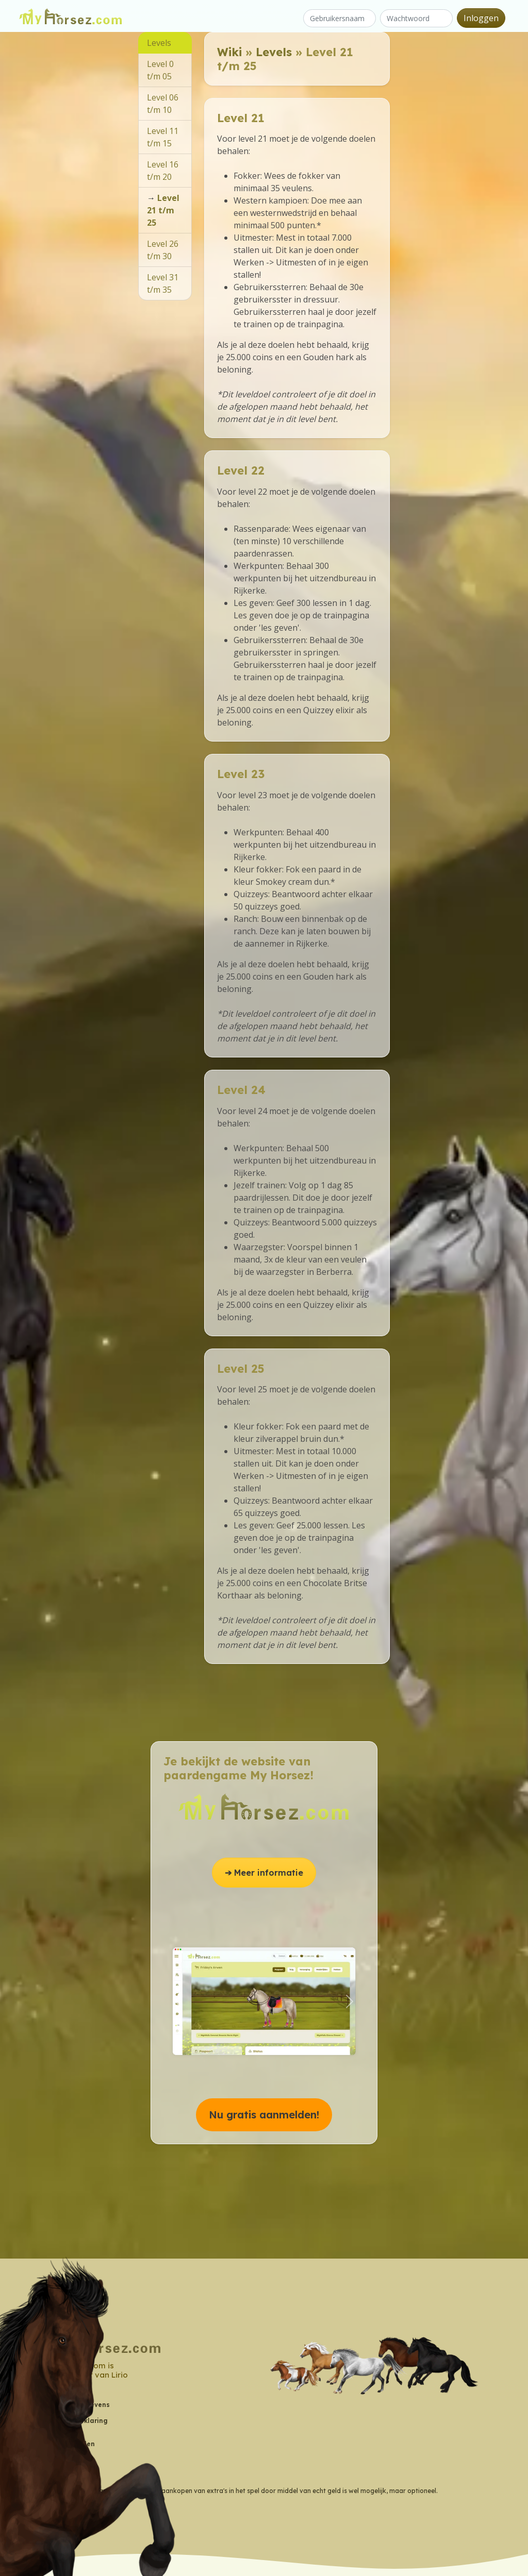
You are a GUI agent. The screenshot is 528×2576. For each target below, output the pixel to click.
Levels (274, 52)
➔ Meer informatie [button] (264, 1872)
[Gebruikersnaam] (339, 18)
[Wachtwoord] (416, 18)
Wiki (229, 52)
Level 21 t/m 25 (163, 210)
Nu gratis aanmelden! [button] (264, 2114)
